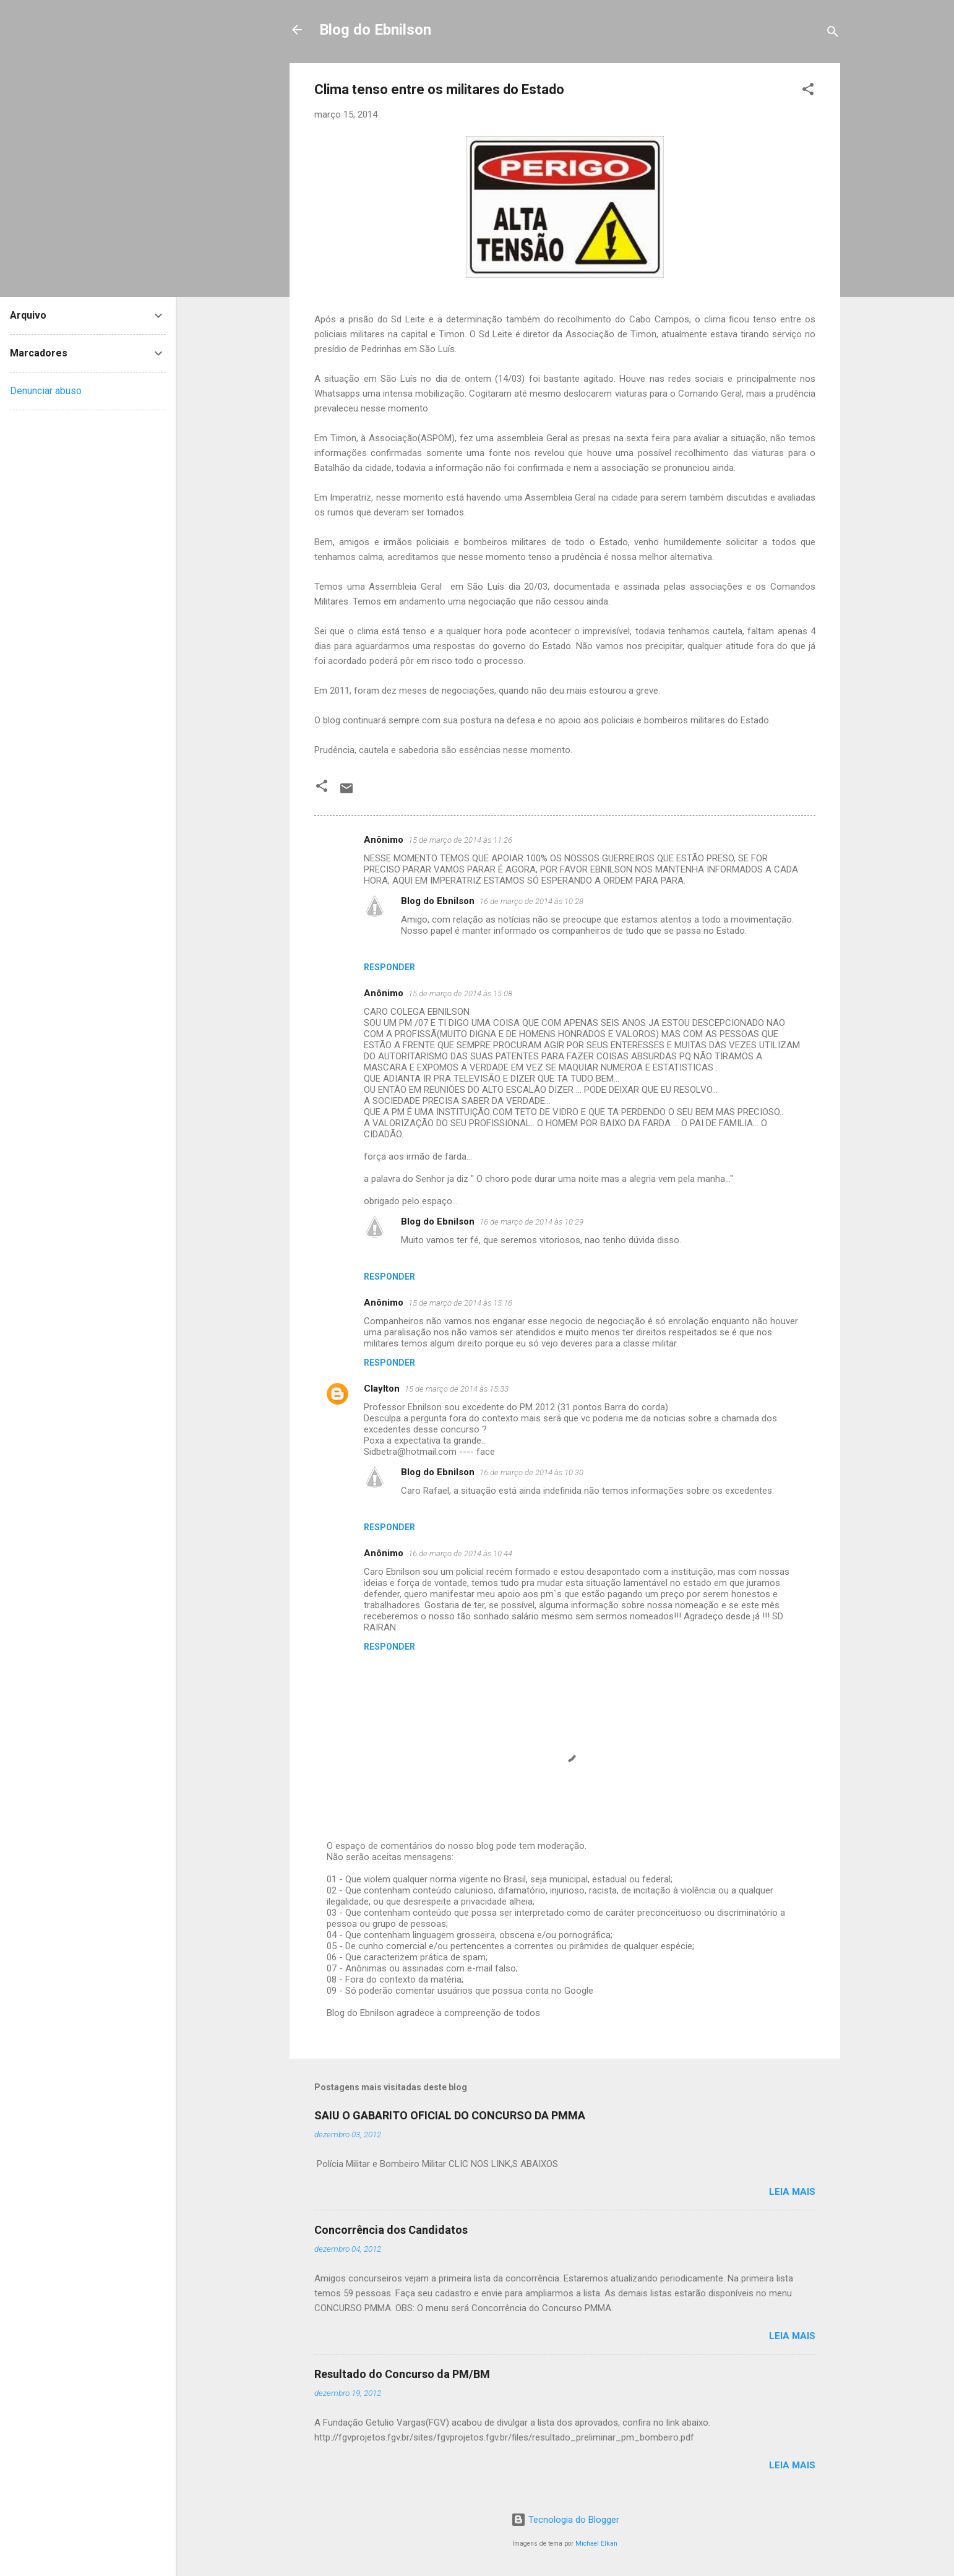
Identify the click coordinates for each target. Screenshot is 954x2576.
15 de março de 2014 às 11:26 (460, 840)
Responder (389, 967)
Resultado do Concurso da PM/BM (402, 2373)
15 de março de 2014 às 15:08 (460, 993)
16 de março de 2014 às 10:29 (531, 1221)
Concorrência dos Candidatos (391, 2229)
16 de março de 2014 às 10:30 (531, 1472)
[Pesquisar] (832, 34)
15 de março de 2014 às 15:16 (460, 1302)
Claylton (382, 1388)
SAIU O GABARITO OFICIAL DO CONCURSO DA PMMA (449, 2115)
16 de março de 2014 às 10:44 (460, 1553)
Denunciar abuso (46, 391)
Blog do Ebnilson (375, 29)
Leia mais (792, 2191)
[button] (808, 91)
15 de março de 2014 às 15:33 (457, 1389)
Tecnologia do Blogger (565, 2519)
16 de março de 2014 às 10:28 (531, 901)
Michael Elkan (596, 2543)
